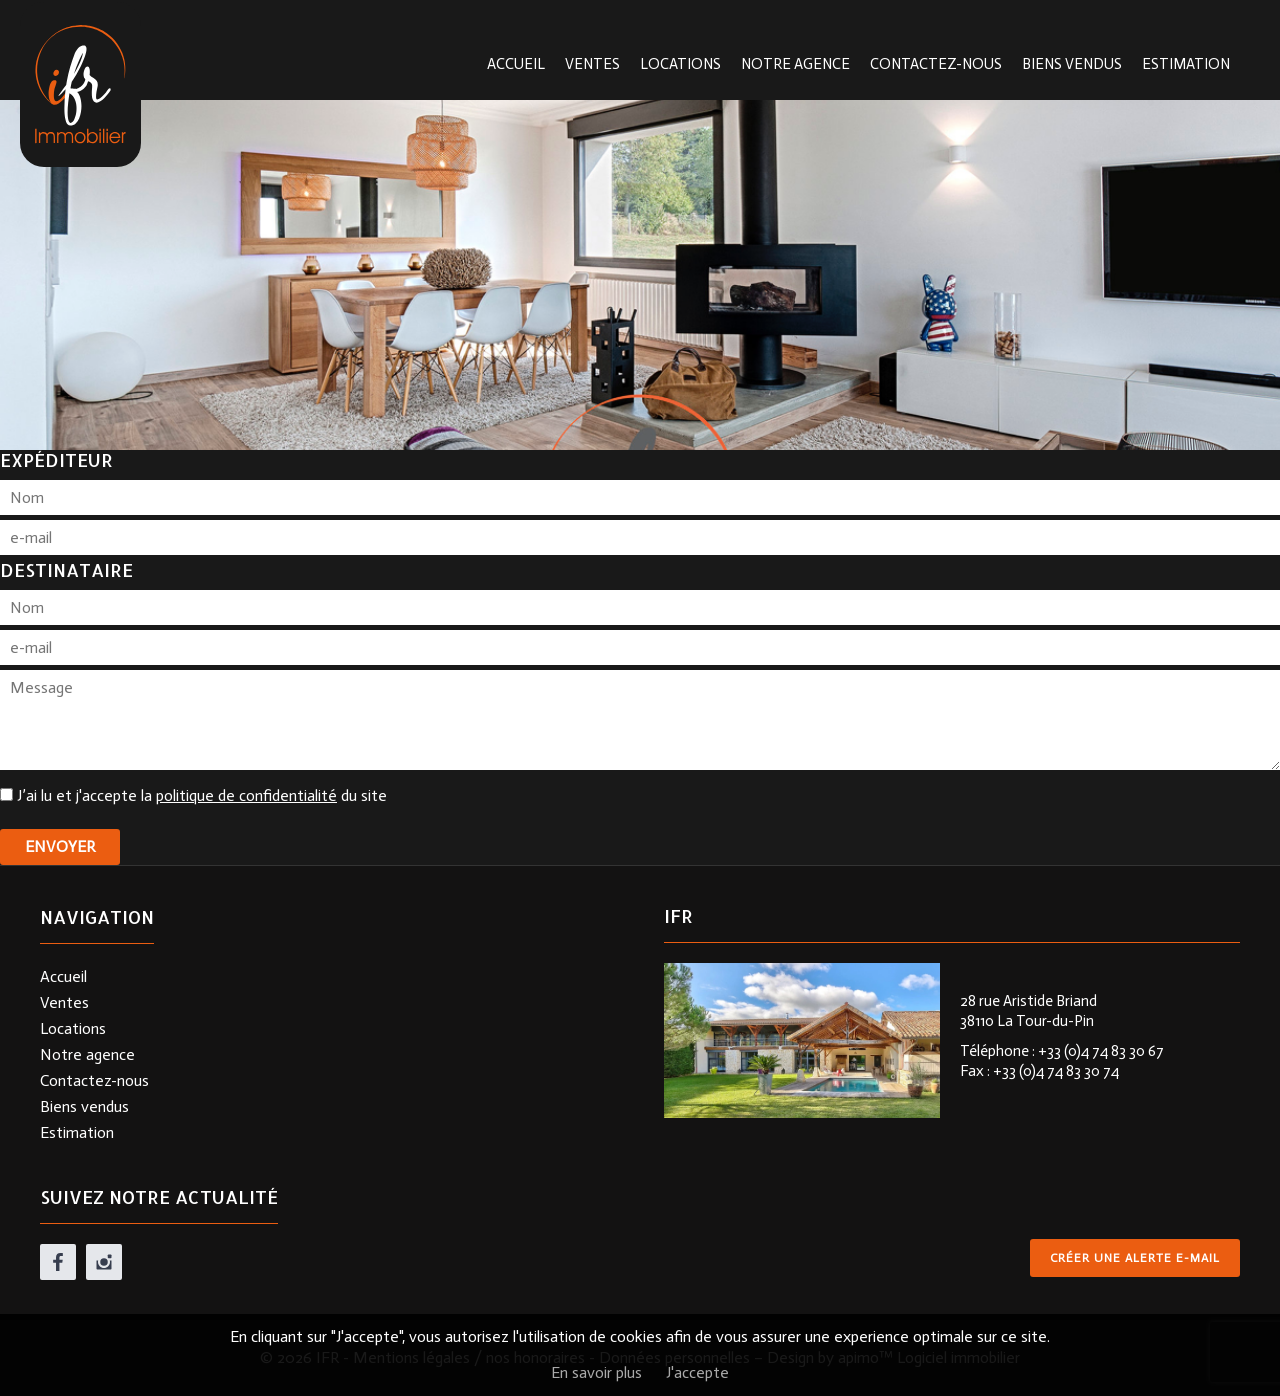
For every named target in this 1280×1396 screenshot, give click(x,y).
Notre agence (795, 64)
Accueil (516, 64)
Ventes (592, 64)
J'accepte (697, 1372)
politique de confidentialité (246, 795)
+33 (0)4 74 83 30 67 (1101, 1051)
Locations (680, 64)
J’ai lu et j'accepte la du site (202, 795)
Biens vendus (1072, 64)
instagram (104, 1262)
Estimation (1186, 64)
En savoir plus (596, 1372)
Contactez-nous (936, 64)
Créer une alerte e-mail (1135, 1258)
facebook (58, 1262)
